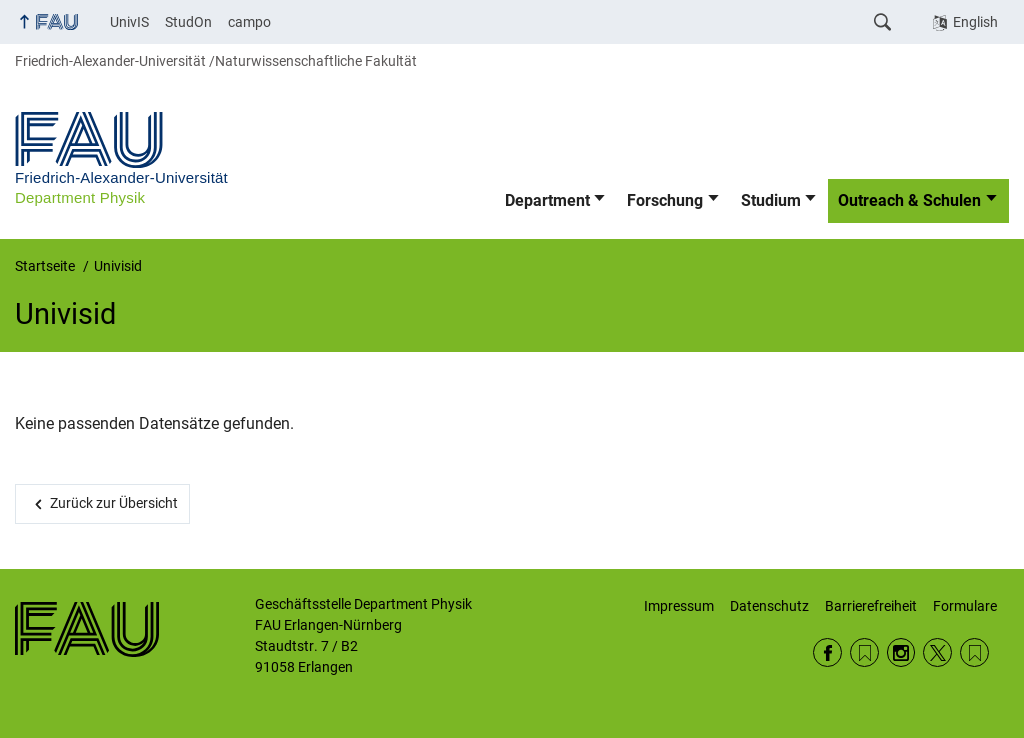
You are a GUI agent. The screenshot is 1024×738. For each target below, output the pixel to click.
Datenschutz (769, 606)
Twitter (937, 652)
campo (249, 22)
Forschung (665, 200)
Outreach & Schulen (909, 200)
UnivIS (129, 22)
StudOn (188, 22)
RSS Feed (864, 652)
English (975, 22)
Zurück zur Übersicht (114, 503)
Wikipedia (974, 652)
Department (547, 200)
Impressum (679, 606)
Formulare (965, 606)
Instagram (901, 652)
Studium (771, 200)
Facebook (827, 652)
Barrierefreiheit (871, 606)
